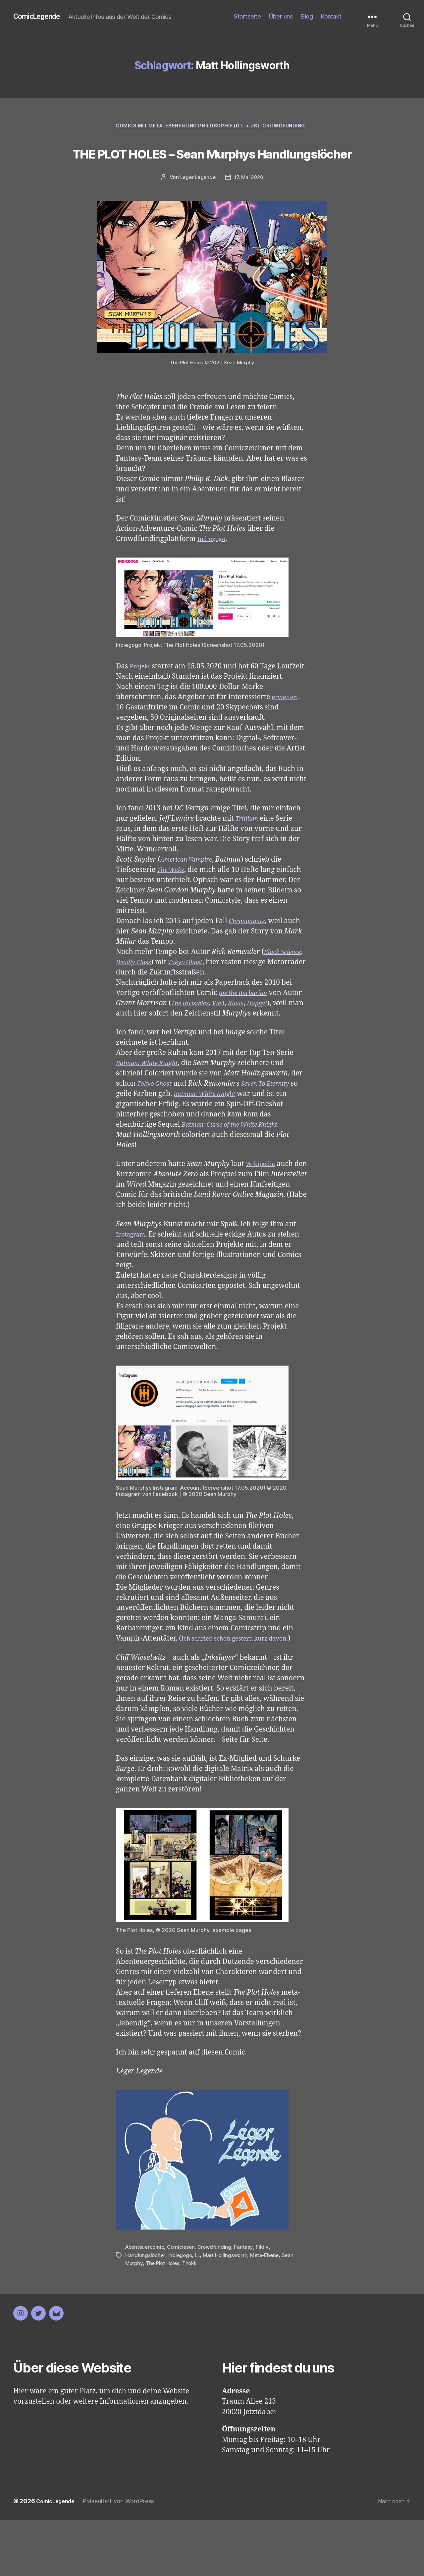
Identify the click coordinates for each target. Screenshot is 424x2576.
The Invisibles (213, 1039)
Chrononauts (250, 957)
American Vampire (190, 895)
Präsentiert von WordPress (124, 2557)
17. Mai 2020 (249, 203)
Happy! (290, 1039)
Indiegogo (213, 565)
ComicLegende (40, 17)
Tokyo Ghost (221, 998)
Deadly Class (163, 998)
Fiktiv (266, 2303)
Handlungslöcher (145, 2311)
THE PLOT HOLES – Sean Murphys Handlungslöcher (212, 165)
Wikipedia (263, 1210)
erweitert (287, 733)
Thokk (192, 2319)
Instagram (133, 1280)
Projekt (142, 692)
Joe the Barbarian (247, 1029)
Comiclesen (183, 2303)
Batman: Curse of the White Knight (237, 1171)
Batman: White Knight (152, 1109)
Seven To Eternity (275, 1130)
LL (198, 2311)
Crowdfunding (290, 127)
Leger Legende (197, 203)
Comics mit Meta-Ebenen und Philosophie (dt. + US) (186, 127)
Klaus (266, 1039)
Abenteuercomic (145, 2303)
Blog (307, 16)
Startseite (247, 16)
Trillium (249, 854)
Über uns (281, 16)
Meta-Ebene (268, 2311)
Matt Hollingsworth (227, 2311)
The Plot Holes (164, 2319)
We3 (246, 1039)
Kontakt (331, 16)
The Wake (173, 906)
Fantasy (247, 2303)
